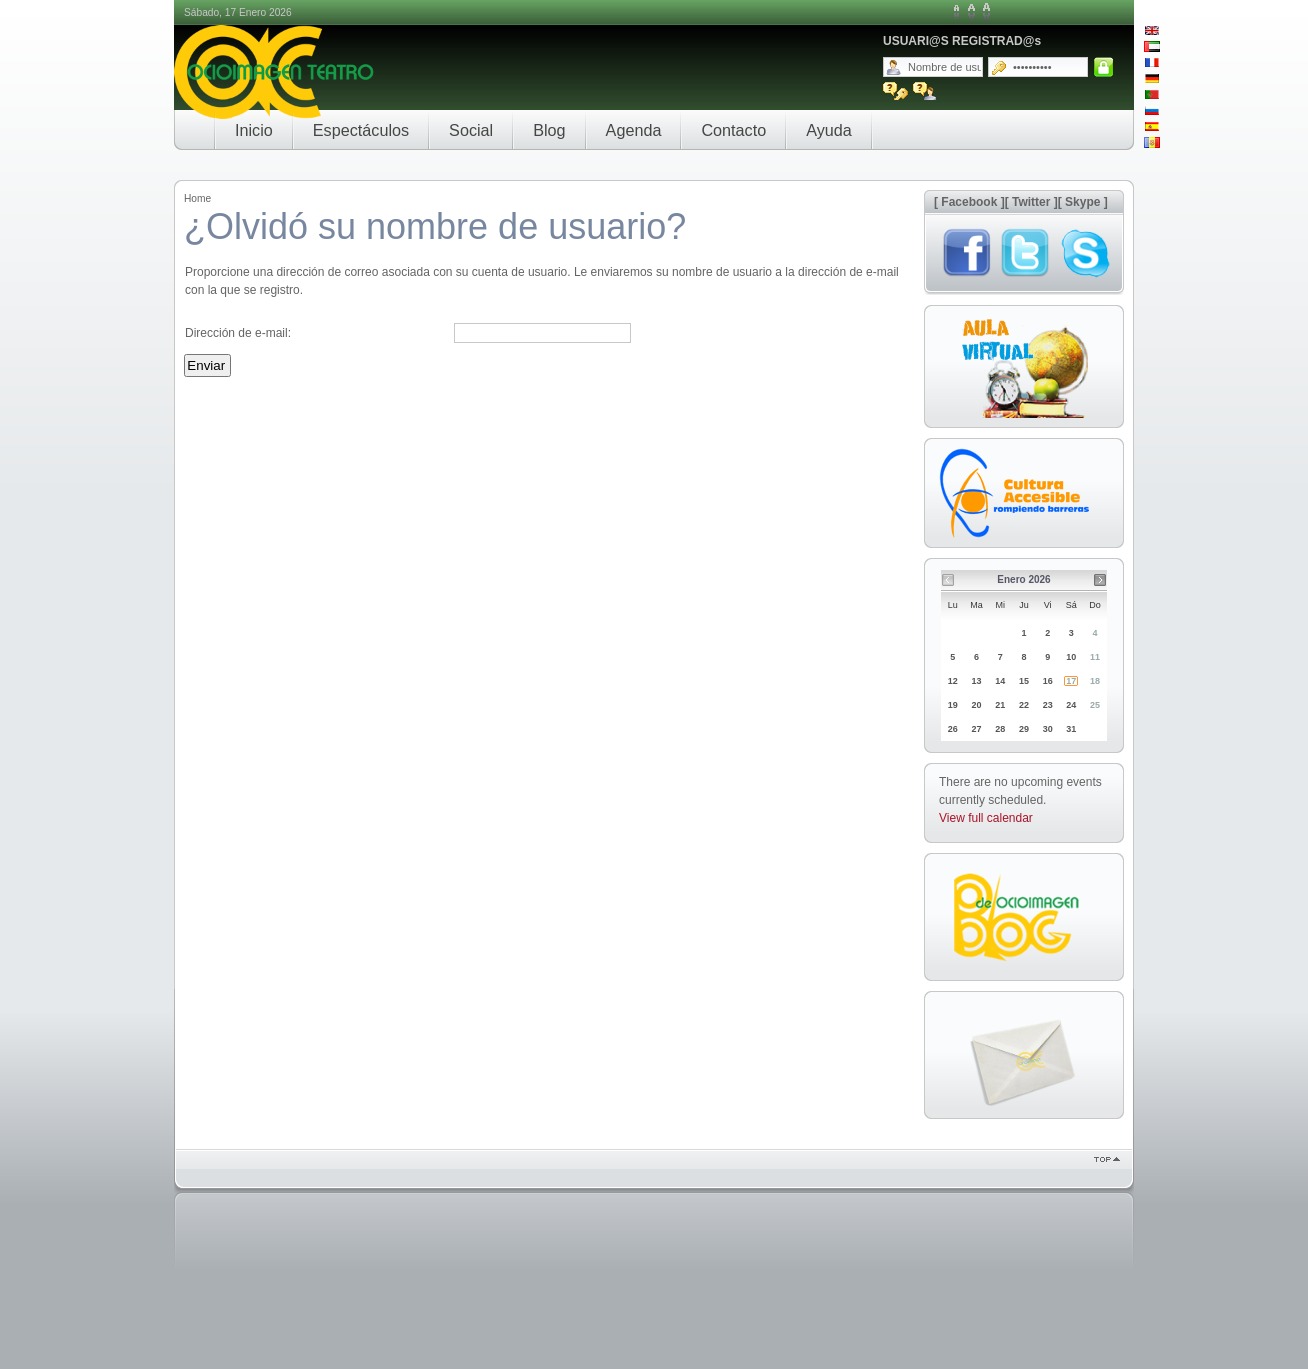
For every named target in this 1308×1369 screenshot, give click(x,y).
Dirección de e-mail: (238, 333)
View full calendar (986, 818)
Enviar (206, 365)
